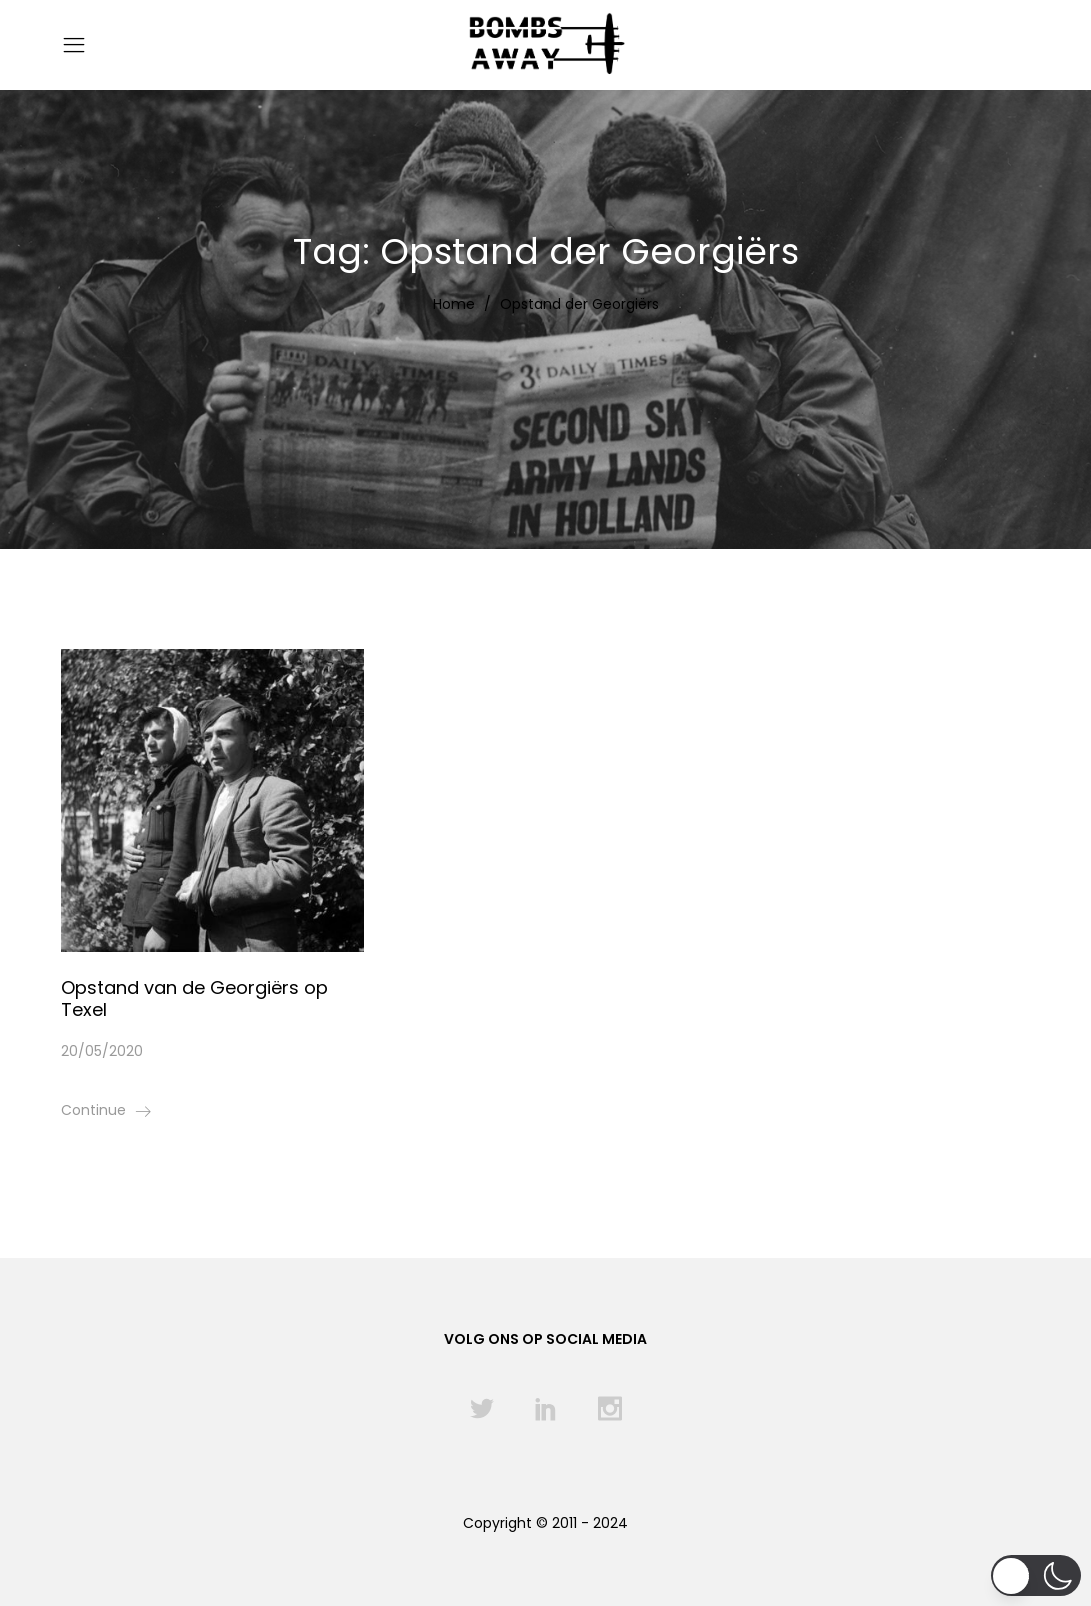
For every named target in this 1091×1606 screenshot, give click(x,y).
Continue (93, 1110)
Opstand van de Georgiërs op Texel (194, 998)
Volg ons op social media (545, 1339)
